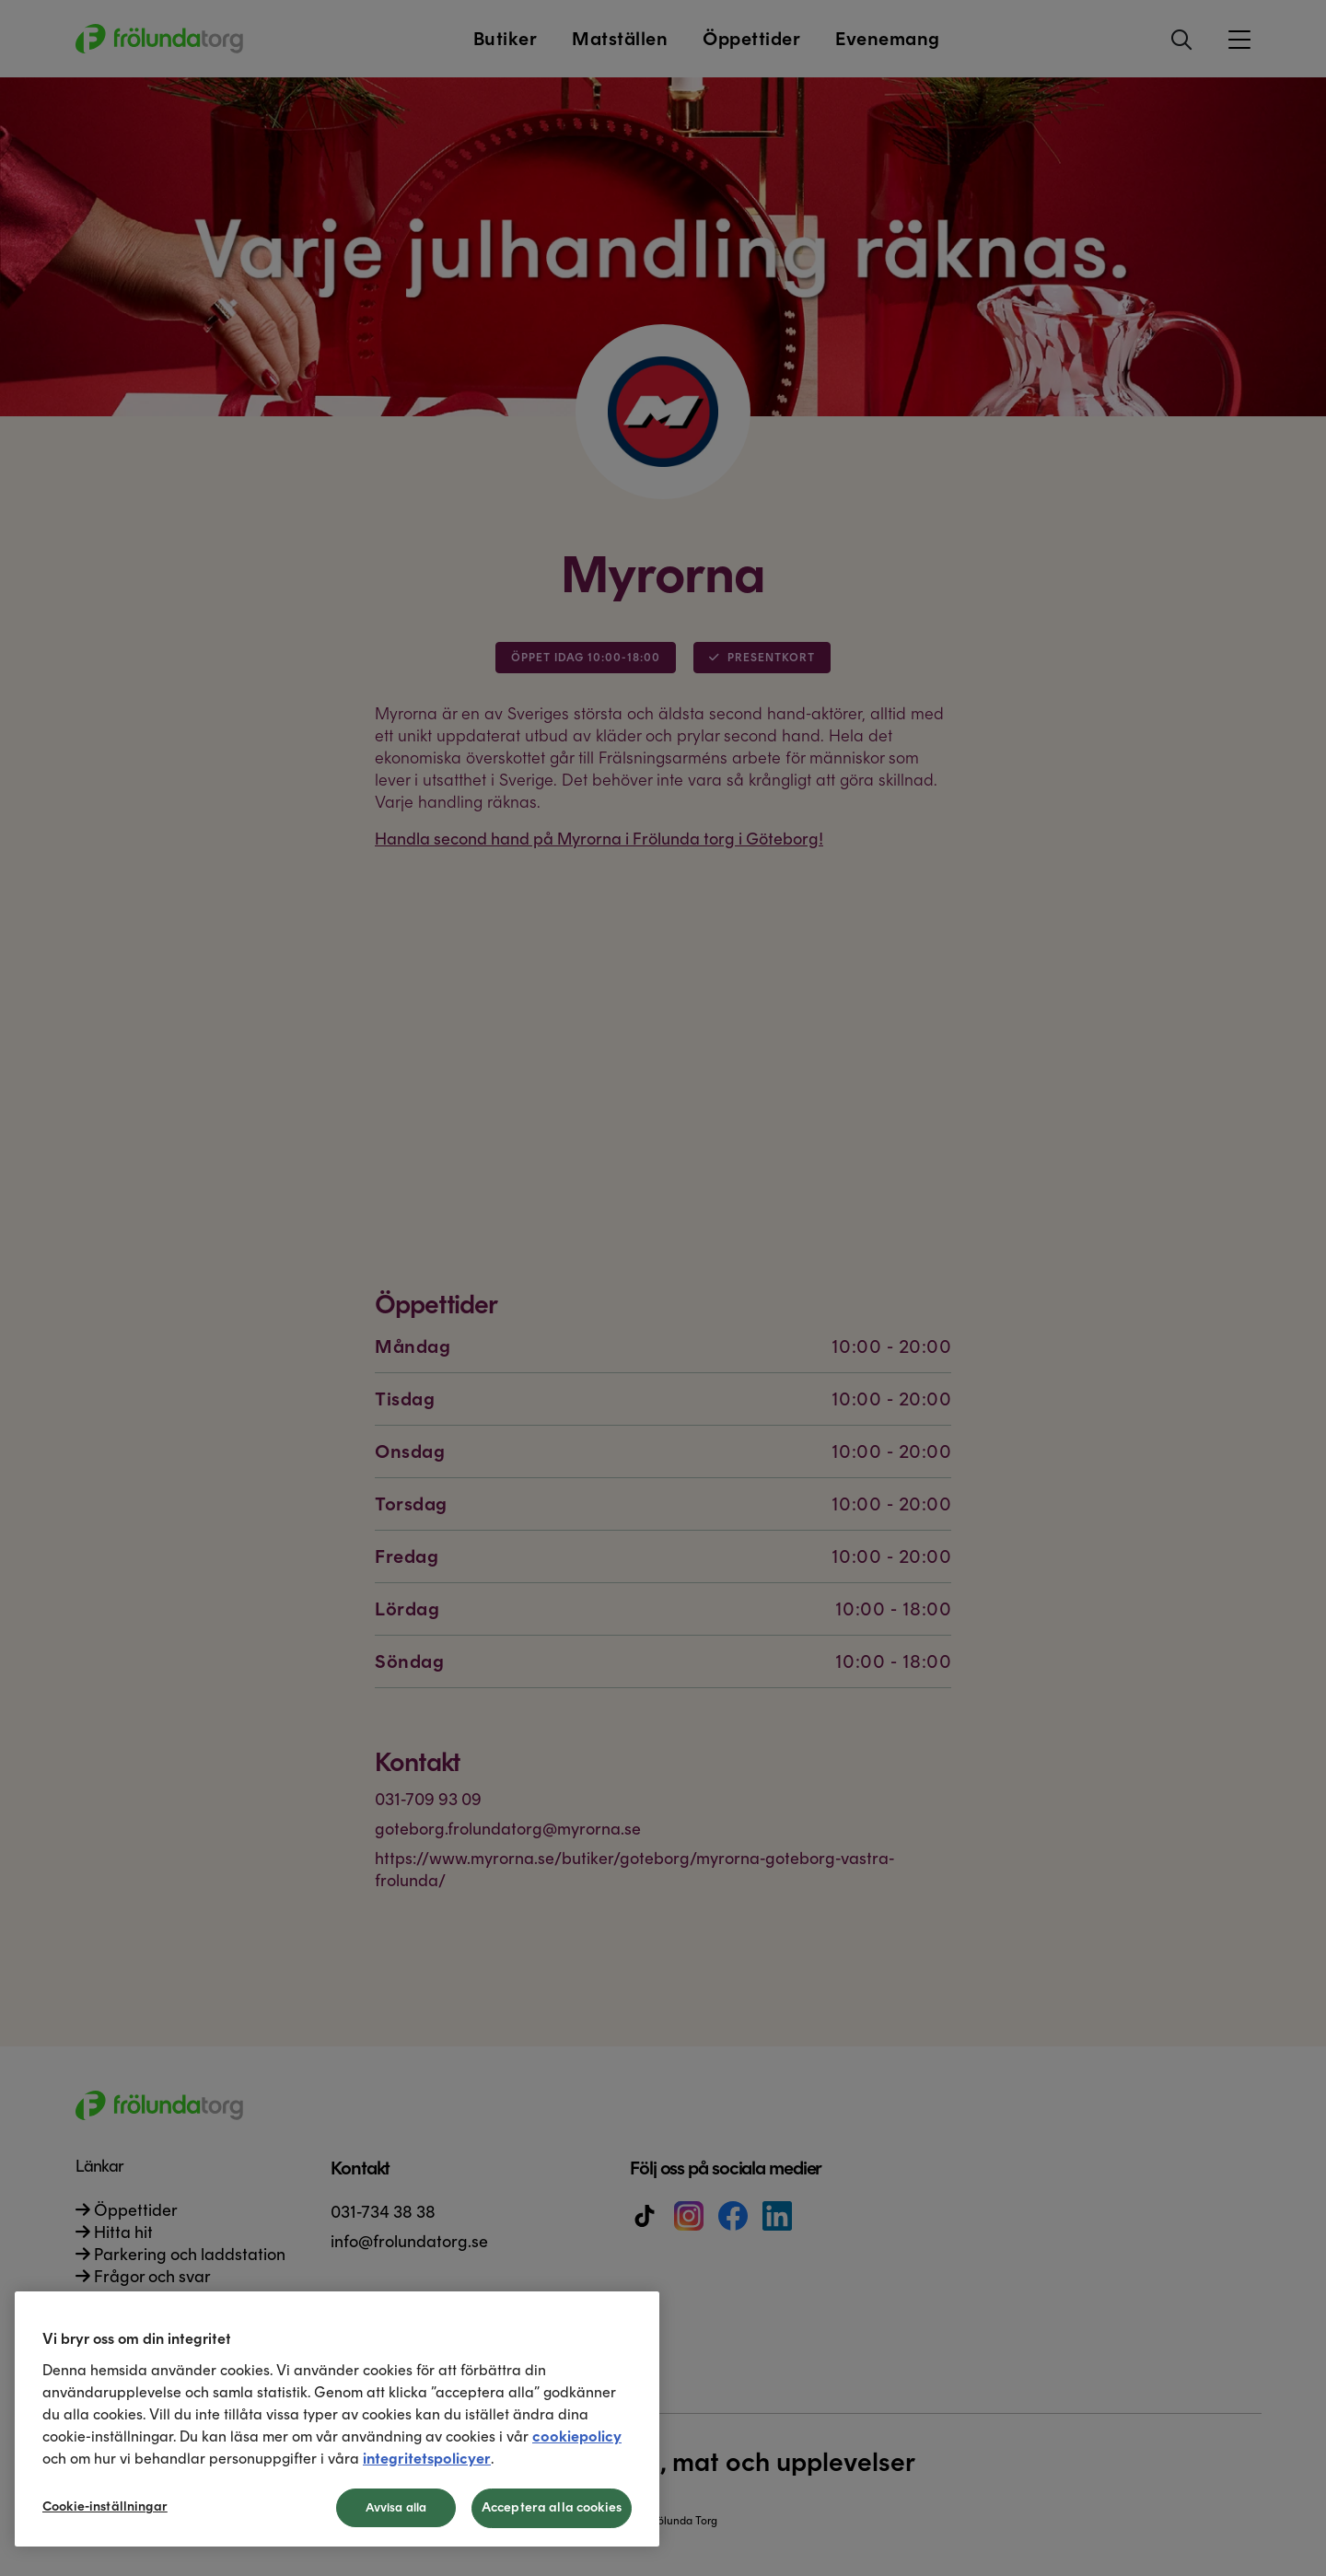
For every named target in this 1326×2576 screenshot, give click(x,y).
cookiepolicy (577, 2436)
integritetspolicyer (427, 2458)
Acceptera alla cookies (552, 2507)
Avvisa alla (396, 2507)
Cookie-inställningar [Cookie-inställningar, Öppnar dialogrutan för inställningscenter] (105, 2506)
